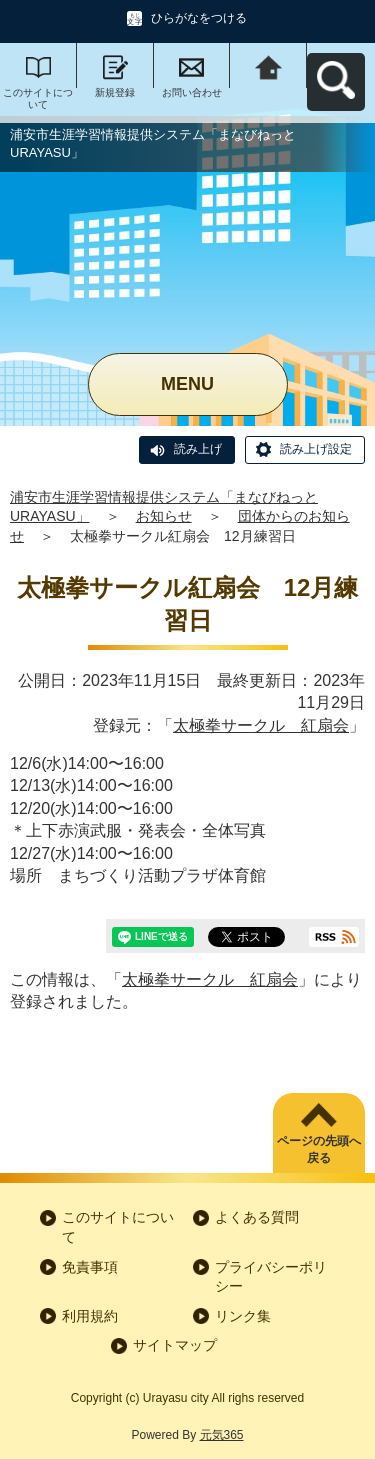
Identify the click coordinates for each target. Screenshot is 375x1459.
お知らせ (164, 516)
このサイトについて (38, 98)
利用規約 (90, 1316)
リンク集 (243, 1316)
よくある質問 (257, 1217)
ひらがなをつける (199, 18)
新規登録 (115, 92)
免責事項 (90, 1267)
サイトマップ (175, 1345)
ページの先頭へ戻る (319, 1149)
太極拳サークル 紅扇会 (261, 725)
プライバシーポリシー (271, 1277)
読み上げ (198, 449)
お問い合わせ (192, 92)
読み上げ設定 (316, 449)
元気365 (222, 1435)
